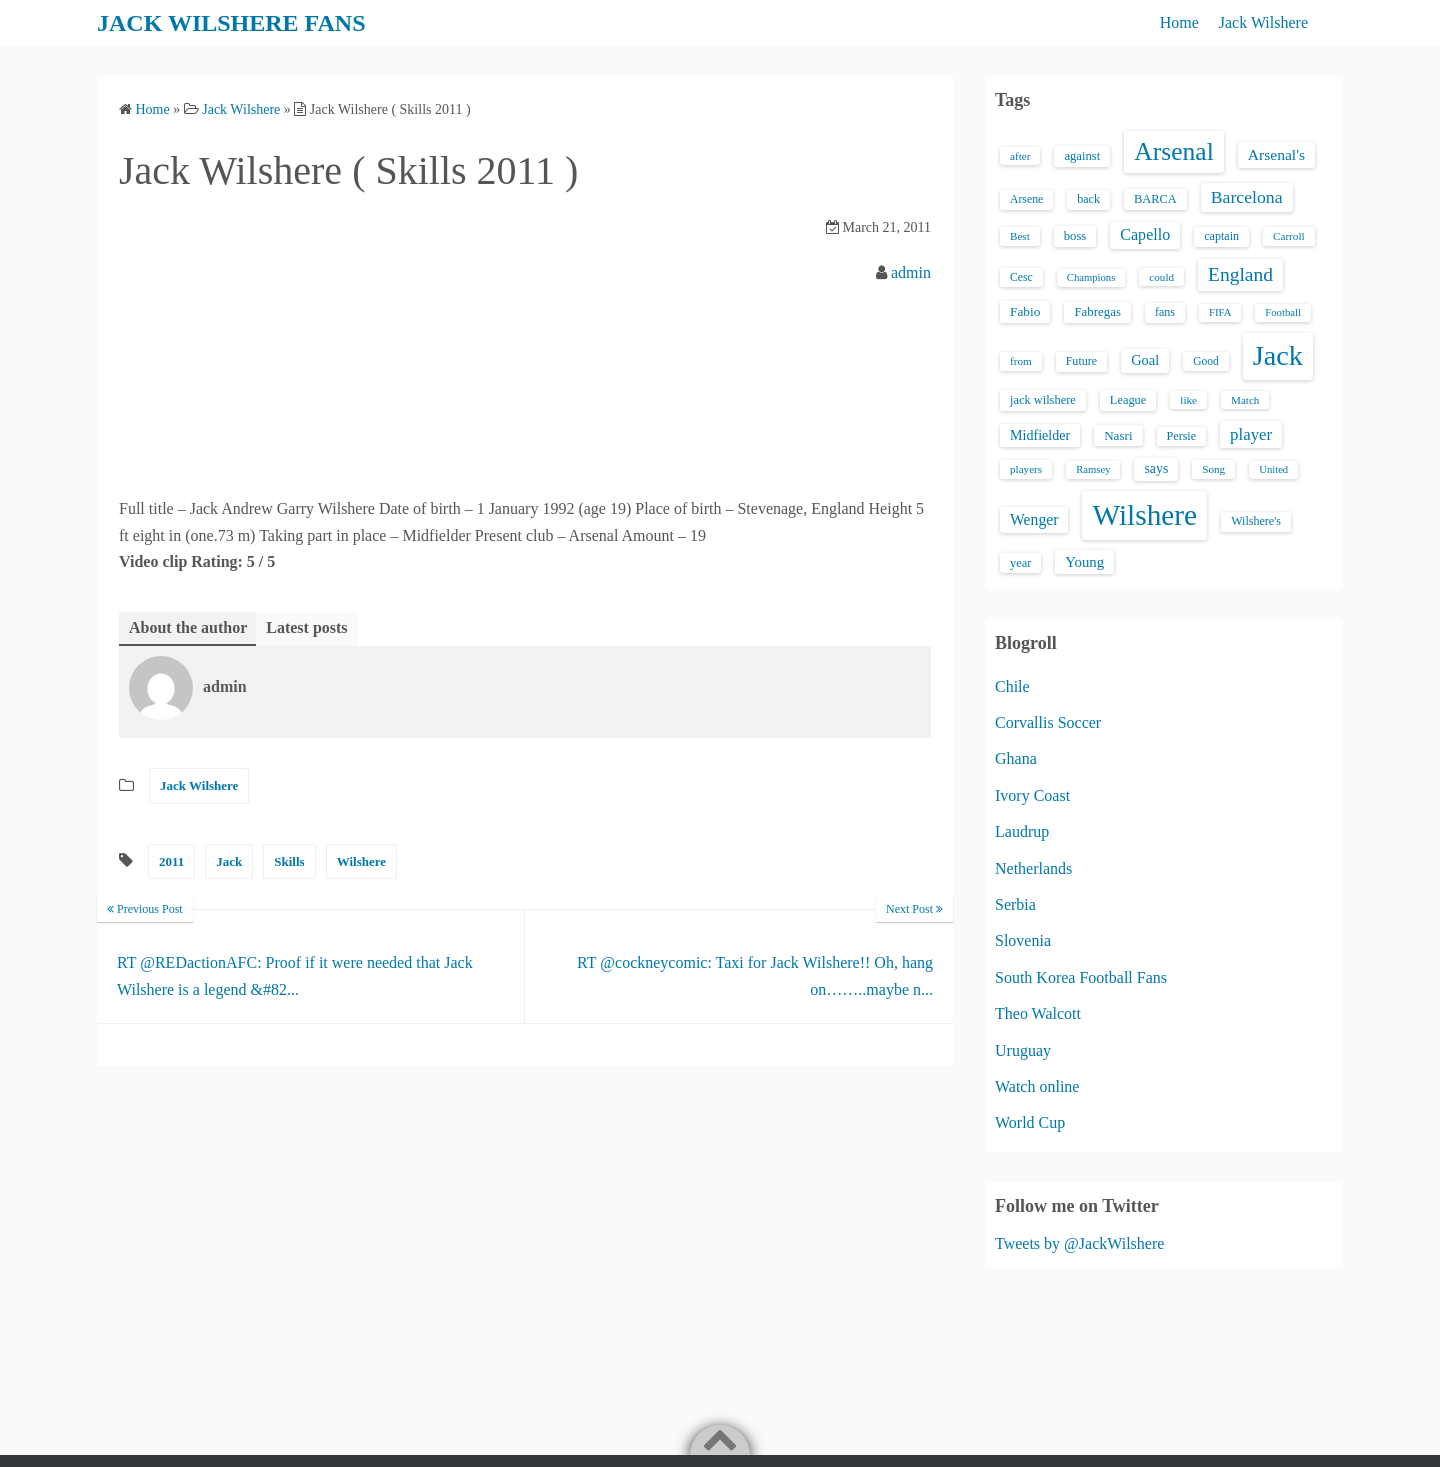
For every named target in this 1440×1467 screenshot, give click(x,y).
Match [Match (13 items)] (1245, 400)
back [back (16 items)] (1088, 199)
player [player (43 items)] (1251, 434)
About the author (188, 627)
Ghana (1016, 758)
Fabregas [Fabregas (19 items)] (1097, 312)
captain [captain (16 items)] (1221, 236)
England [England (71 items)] (1240, 274)
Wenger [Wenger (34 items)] (1034, 519)
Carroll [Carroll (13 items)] (1289, 236)
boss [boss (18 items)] (1075, 236)
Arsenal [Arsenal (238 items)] (1174, 151)
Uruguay (1023, 1050)
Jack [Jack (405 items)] (1278, 355)
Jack (229, 861)
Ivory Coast (1032, 795)
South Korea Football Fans (1081, 977)
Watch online (1037, 1086)
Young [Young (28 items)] (1084, 562)
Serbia (1015, 904)
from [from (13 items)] (1021, 361)
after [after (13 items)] (1020, 156)
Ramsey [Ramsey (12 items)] (1093, 469)
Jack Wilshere (1263, 22)
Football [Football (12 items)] (1283, 312)
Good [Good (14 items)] (1206, 361)
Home (1179, 22)
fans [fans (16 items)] (1165, 312)
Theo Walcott (1038, 1013)
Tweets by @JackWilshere (1079, 1243)
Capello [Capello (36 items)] (1145, 234)
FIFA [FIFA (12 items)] (1220, 312)
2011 (171, 861)
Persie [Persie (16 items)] (1181, 436)
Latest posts (306, 627)
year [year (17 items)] (1020, 563)
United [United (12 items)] (1273, 469)
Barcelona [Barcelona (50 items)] (1247, 197)
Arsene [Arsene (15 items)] (1026, 199)
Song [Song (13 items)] (1213, 469)
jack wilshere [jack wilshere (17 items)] (1043, 400)
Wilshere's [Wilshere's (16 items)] (1256, 521)
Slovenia (1023, 940)
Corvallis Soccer (1048, 722)
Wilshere (361, 861)
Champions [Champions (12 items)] (1091, 277)
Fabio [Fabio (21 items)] (1025, 311)
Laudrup (1022, 831)
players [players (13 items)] (1026, 469)
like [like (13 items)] (1188, 400)
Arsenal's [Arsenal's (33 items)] (1276, 154)
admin (911, 272)
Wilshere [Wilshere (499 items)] (1144, 515)
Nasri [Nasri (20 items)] (1118, 435)
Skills (289, 861)
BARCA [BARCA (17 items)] (1155, 199)
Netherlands (1033, 868)
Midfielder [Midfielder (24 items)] (1040, 435)
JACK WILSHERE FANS (231, 23)
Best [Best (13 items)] (1020, 236)
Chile (1012, 686)
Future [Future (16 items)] (1082, 361)
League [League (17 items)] (1128, 400)
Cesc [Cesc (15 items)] (1021, 277)
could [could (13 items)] (1161, 277)
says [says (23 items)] (1156, 468)
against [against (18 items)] (1082, 156)
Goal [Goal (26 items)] (1145, 360)
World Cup (1030, 1122)
